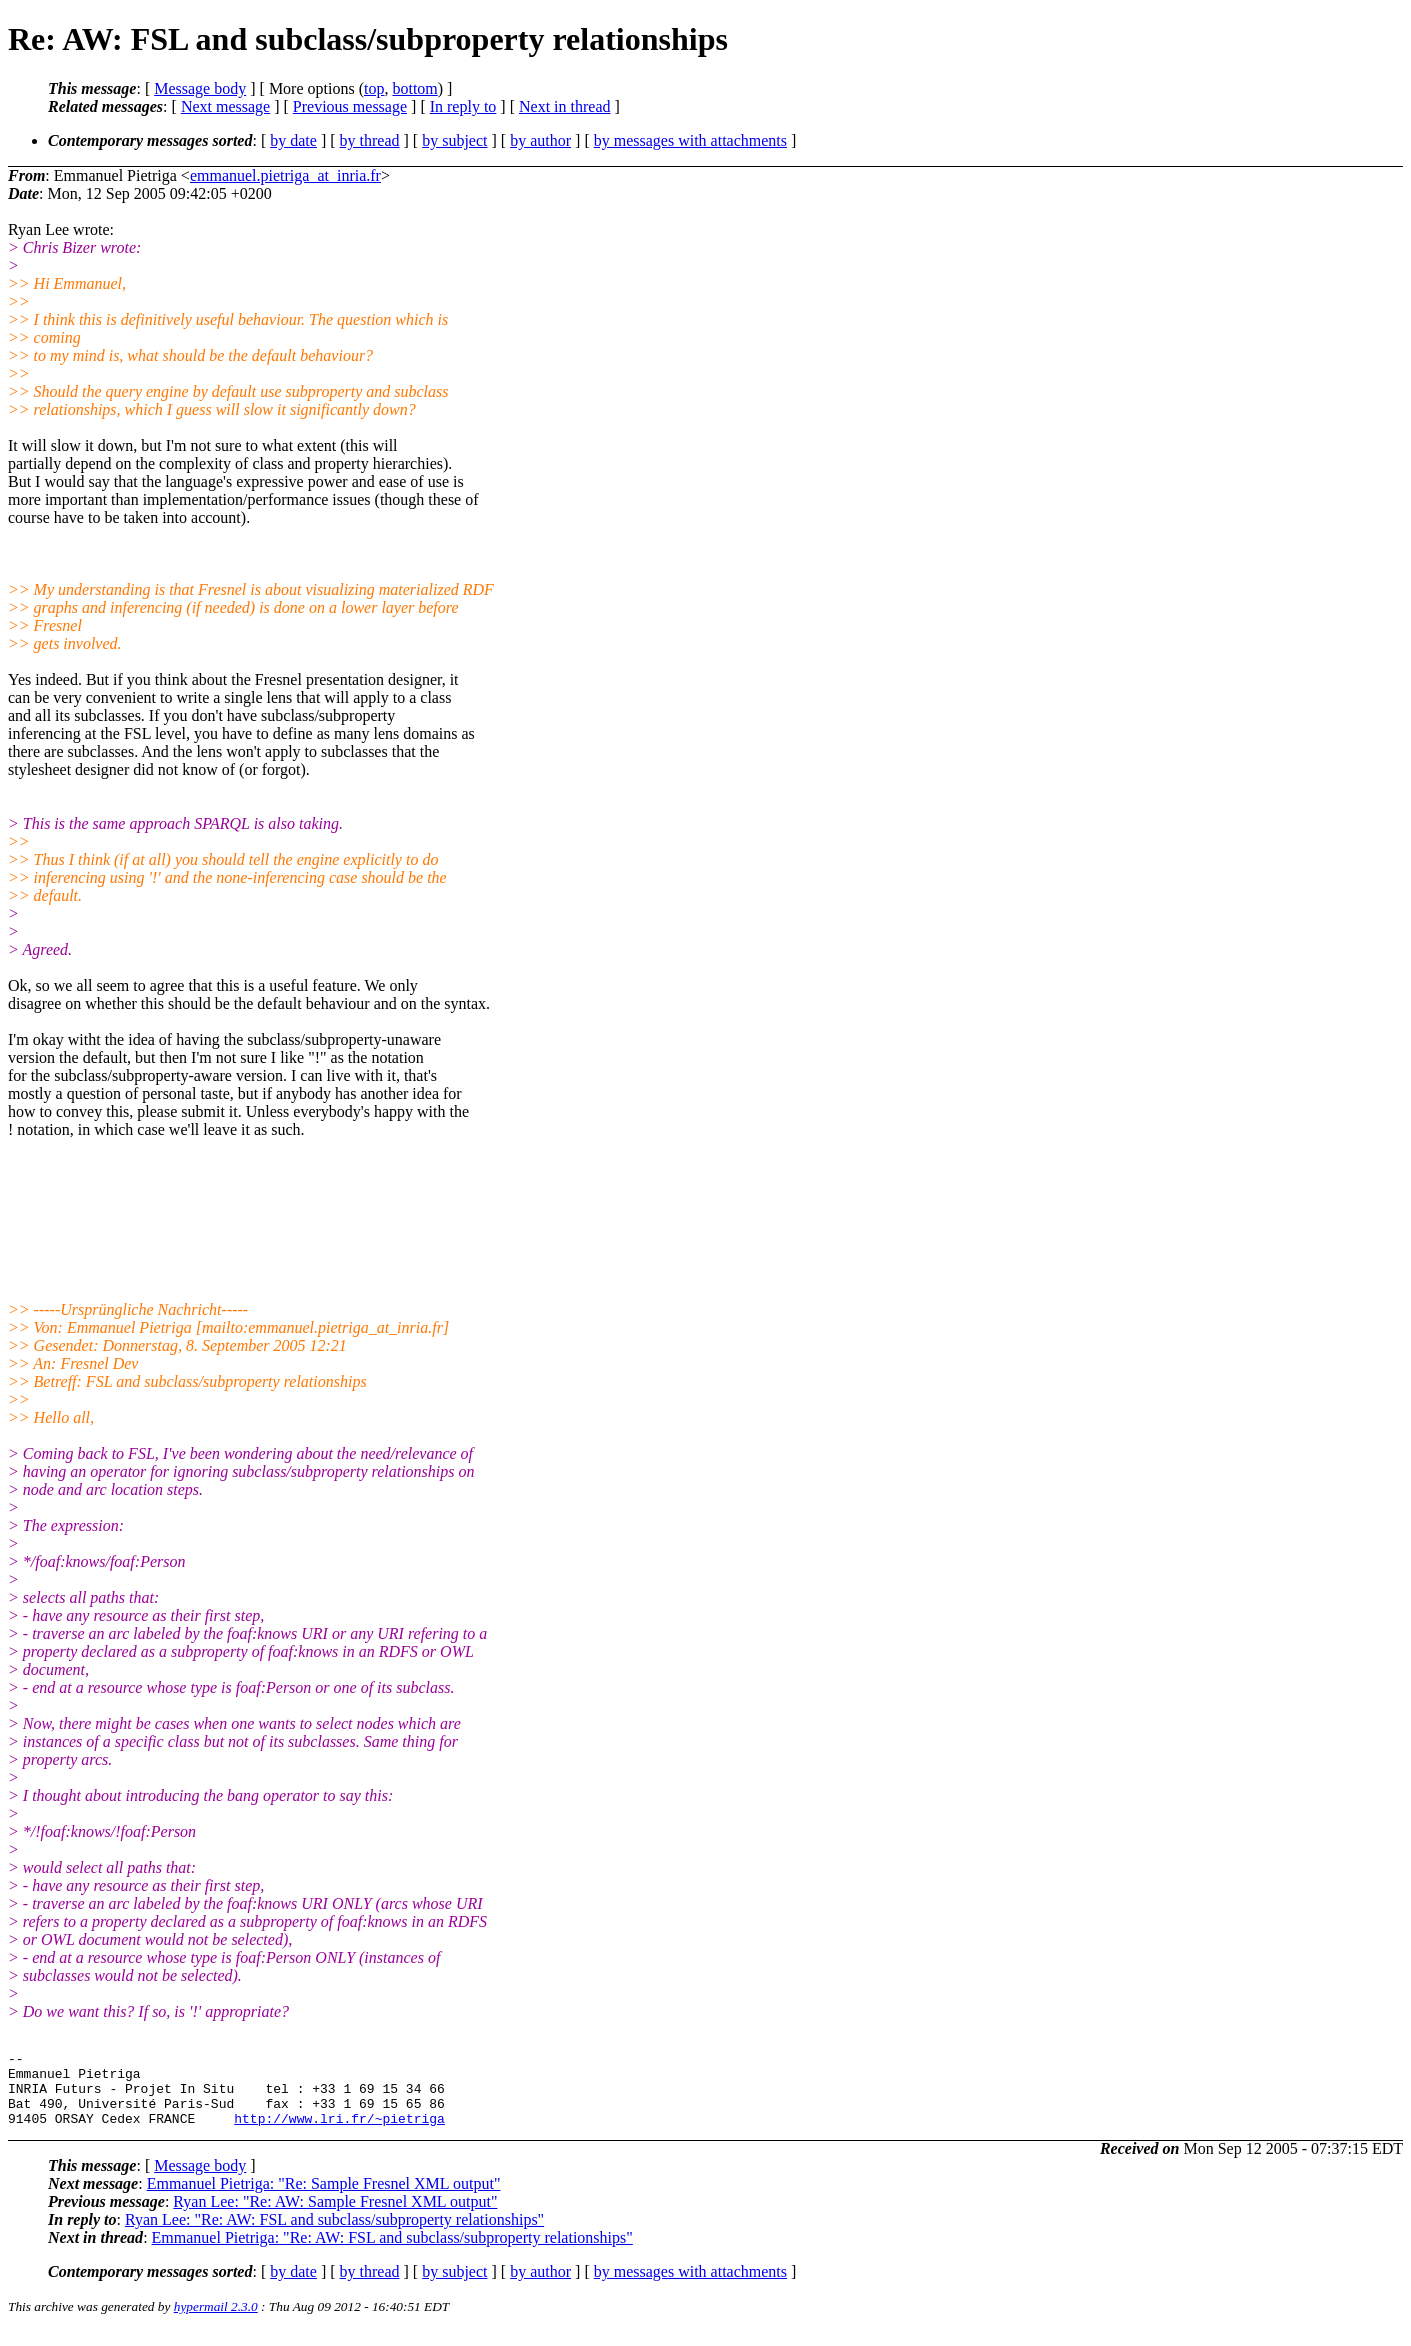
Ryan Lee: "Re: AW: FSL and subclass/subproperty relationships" (334, 2234)
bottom (414, 88)
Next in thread (565, 106)
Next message (225, 106)
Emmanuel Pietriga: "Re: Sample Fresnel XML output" (324, 2198)
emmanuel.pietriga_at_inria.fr (285, 175)
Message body (200, 88)
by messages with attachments (690, 140)
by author (540, 140)
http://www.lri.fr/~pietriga (339, 2133)
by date (293, 140)
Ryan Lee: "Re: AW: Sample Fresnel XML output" (335, 2216)
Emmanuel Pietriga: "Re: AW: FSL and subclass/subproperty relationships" (392, 2252)
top (374, 88)
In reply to (463, 106)
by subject (454, 140)
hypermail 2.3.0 (216, 2321)
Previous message (350, 106)
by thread (370, 140)
